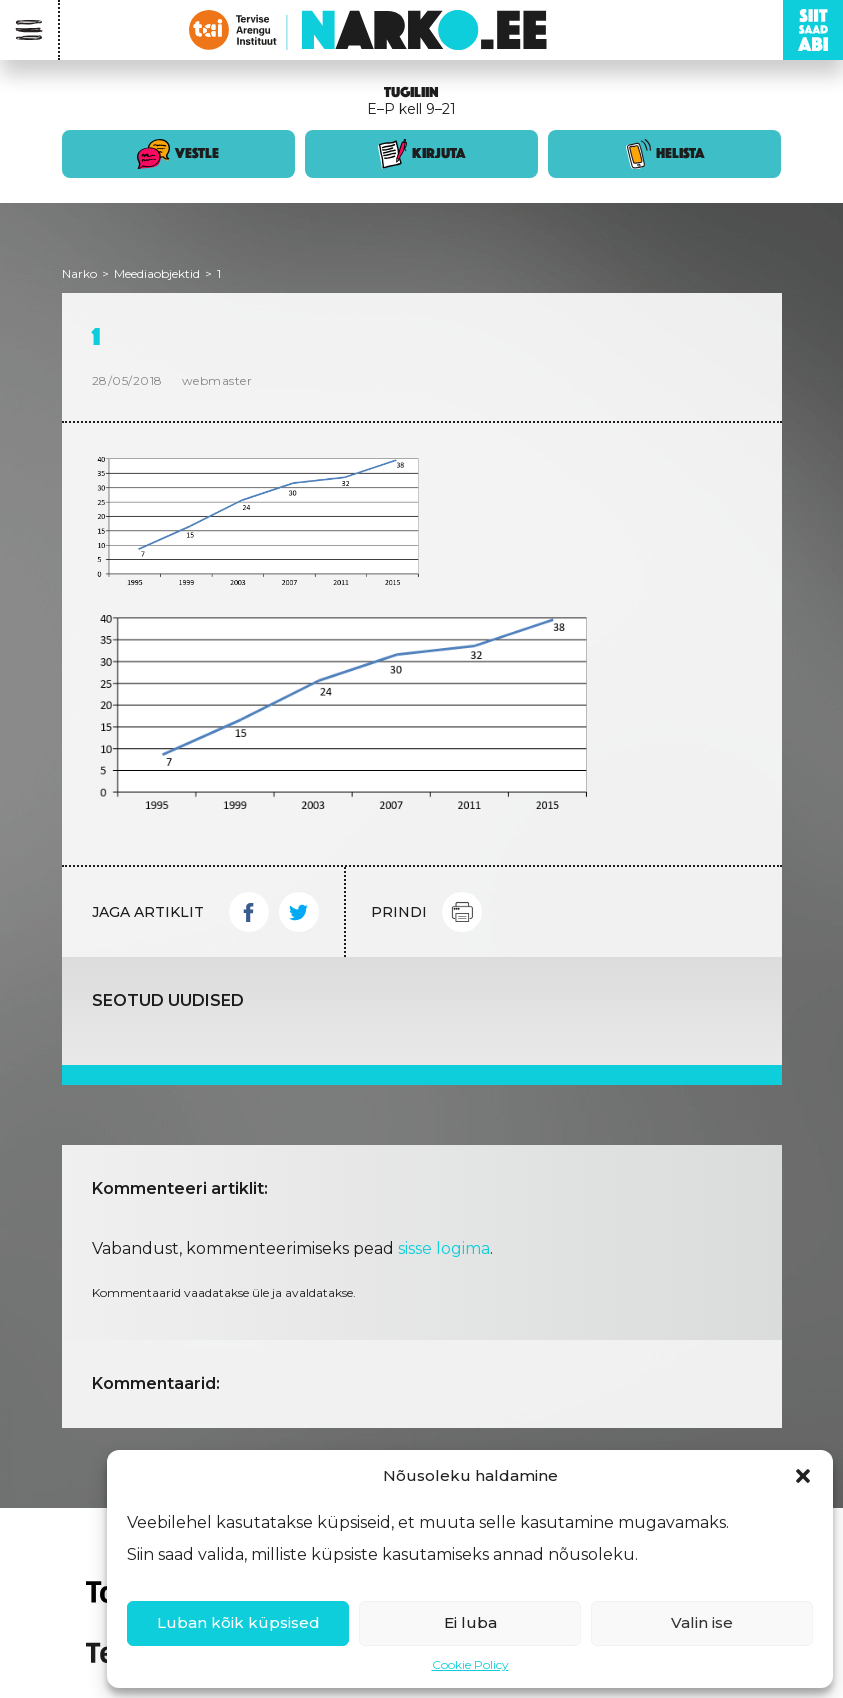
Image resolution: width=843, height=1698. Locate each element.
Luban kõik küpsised (238, 1622)
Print (462, 912)
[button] (803, 1476)
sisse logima (444, 1248)
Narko (79, 273)
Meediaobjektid (157, 273)
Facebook (249, 912)
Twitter (299, 912)
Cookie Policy (470, 1664)
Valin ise (702, 1622)
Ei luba (470, 1622)
